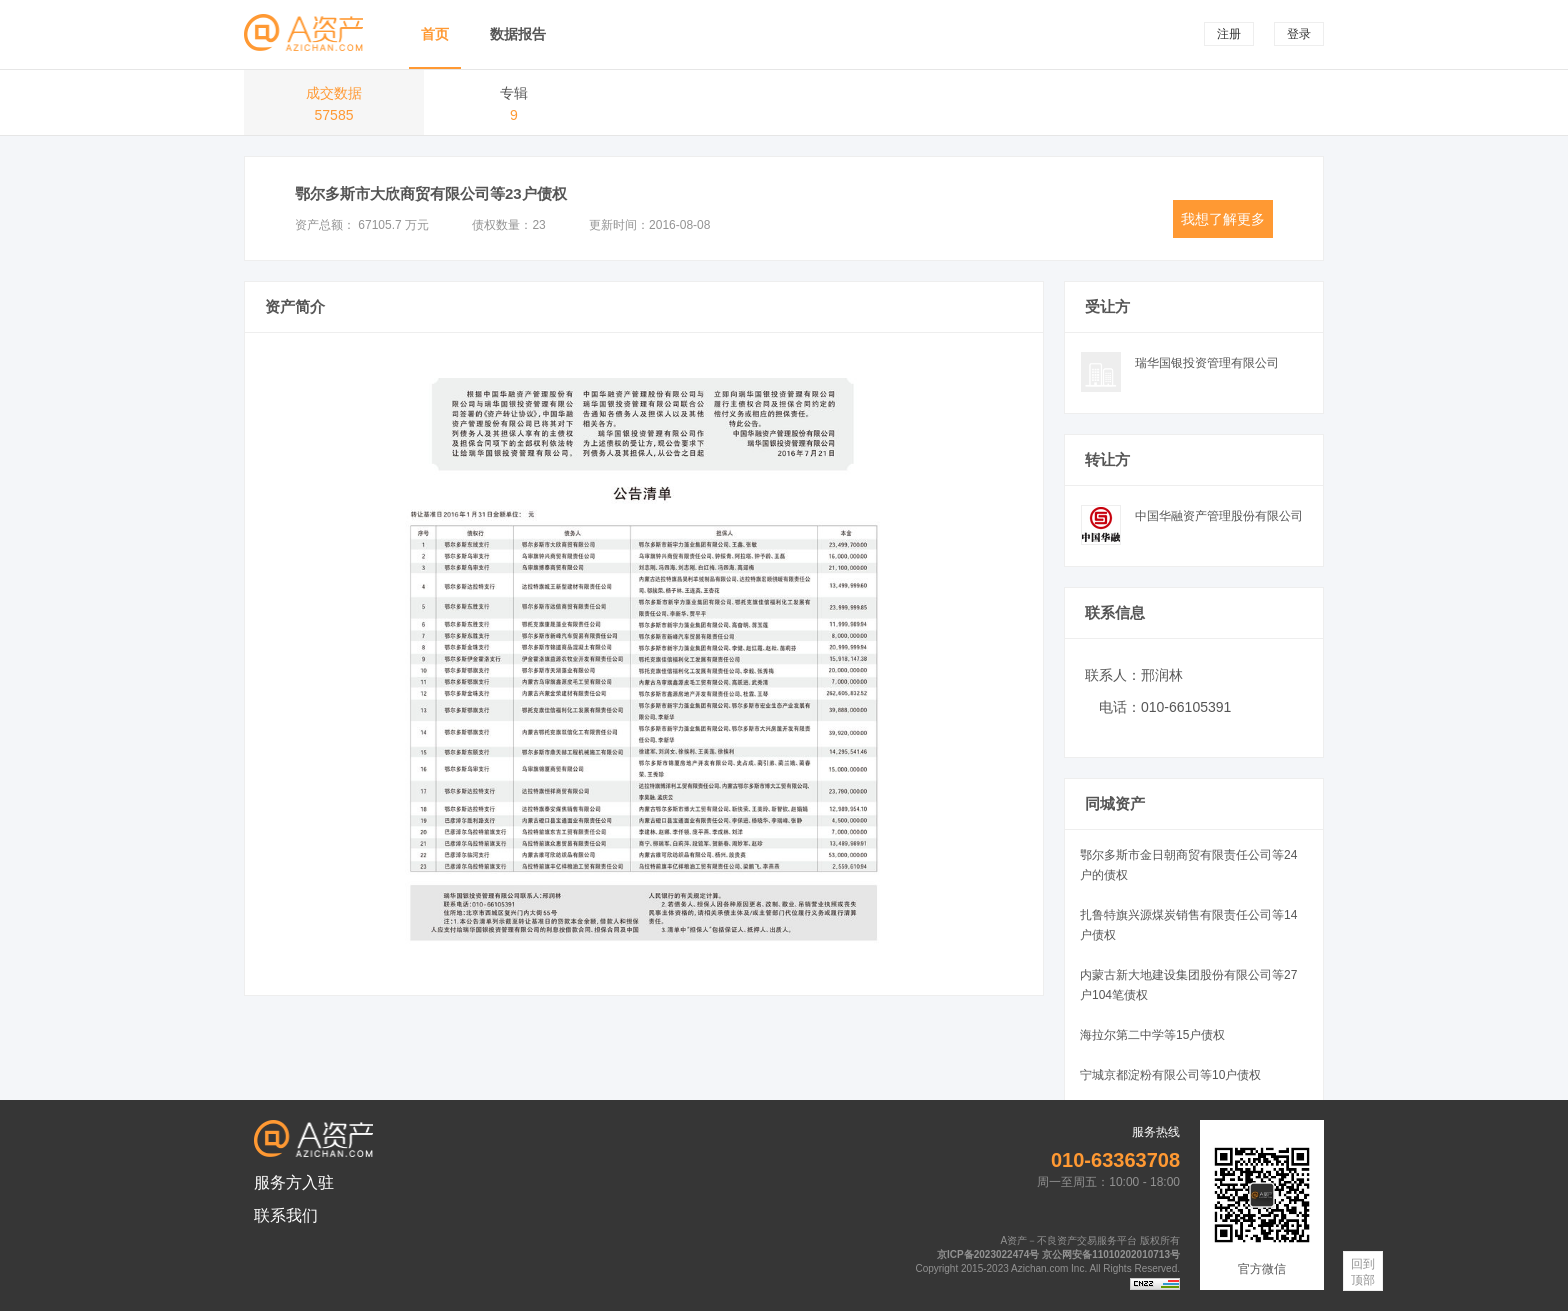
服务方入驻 (294, 1182)
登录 (1299, 34)
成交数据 (334, 106)
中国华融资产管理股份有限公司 (1219, 516)
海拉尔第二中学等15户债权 (1152, 1035)
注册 (1229, 34)
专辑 (514, 106)
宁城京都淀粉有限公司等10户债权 (1170, 1075)
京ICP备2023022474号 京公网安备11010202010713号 (1058, 1254)
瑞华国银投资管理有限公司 (1207, 363)
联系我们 (286, 1215)
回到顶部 (1363, 1272)
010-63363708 (1115, 1160)
